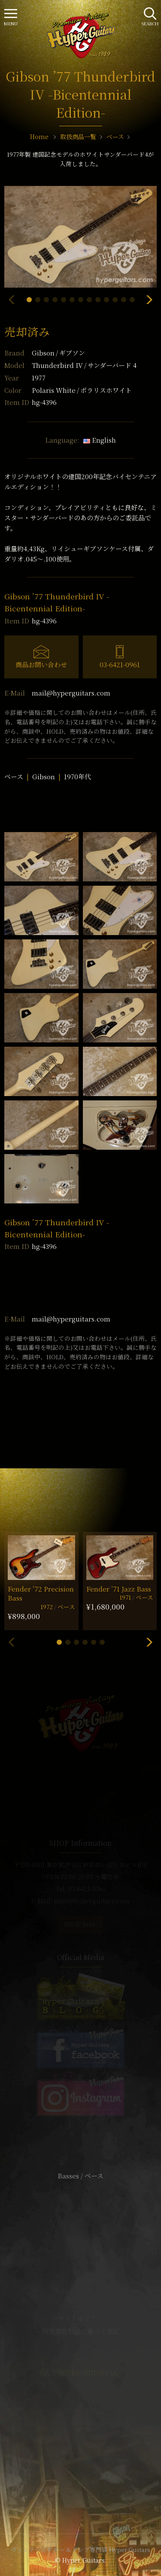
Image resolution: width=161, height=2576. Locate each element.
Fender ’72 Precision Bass (41, 1593)
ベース (13, 776)
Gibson (58, 352)
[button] (29, 299)
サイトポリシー (80, 2318)
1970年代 (77, 776)
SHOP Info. (80, 1924)
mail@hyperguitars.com (71, 692)
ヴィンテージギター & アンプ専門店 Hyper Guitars (80, 2549)
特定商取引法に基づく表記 (80, 2331)
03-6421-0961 (120, 664)
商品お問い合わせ (41, 664)
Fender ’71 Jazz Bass (118, 1588)
